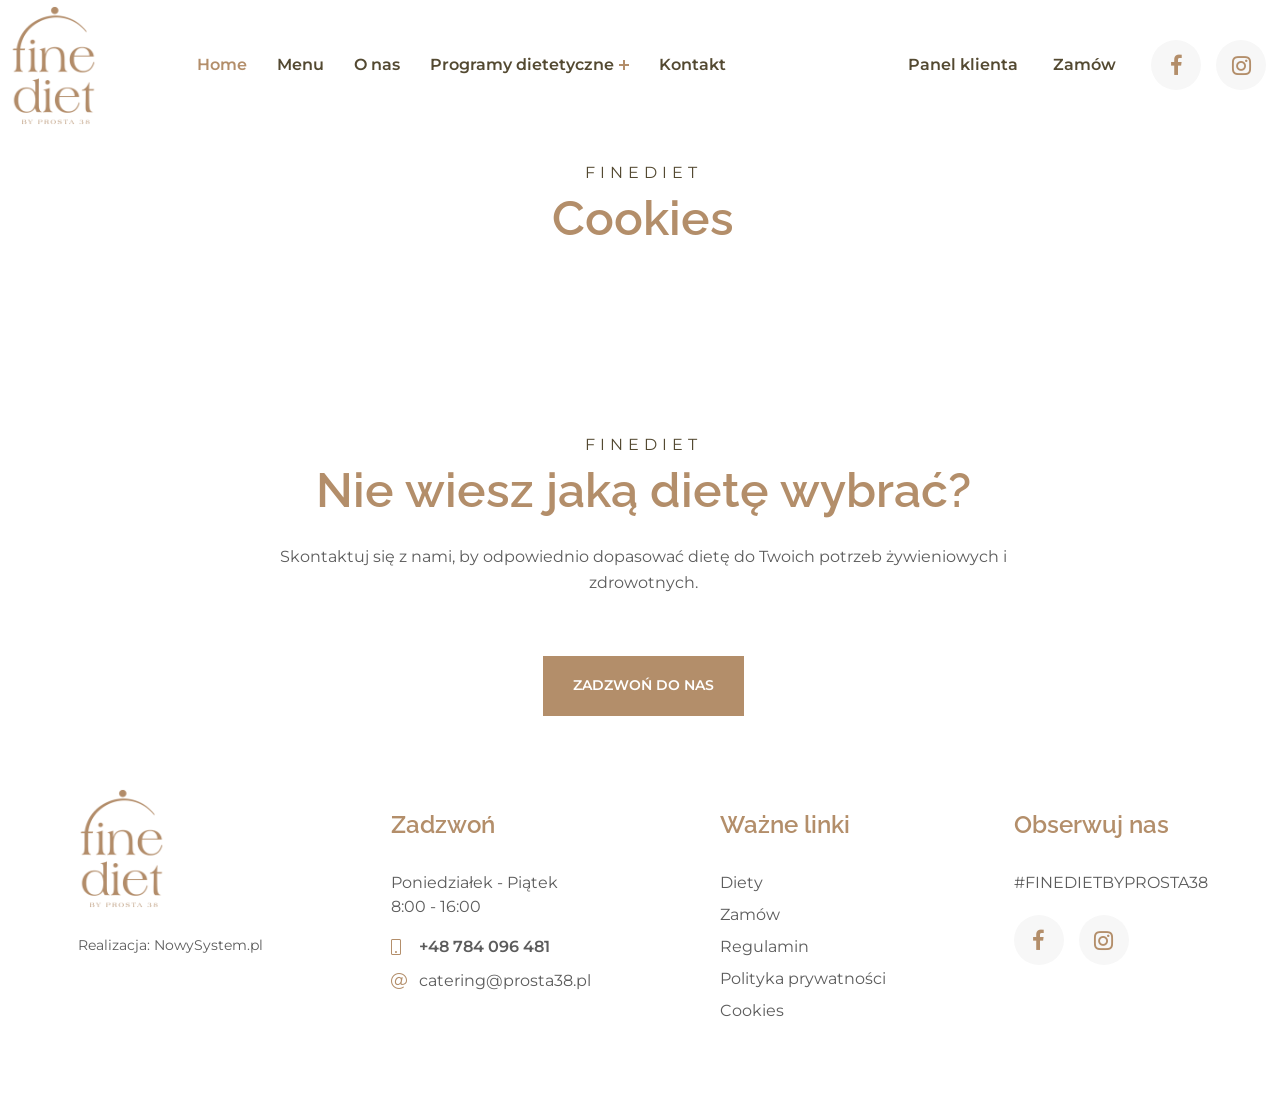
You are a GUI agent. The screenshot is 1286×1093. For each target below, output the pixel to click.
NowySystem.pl (208, 945)
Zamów (750, 914)
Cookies (752, 1010)
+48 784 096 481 (470, 946)
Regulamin (764, 946)
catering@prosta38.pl (491, 980)
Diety (741, 882)
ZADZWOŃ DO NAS (643, 685)
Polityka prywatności (803, 978)
